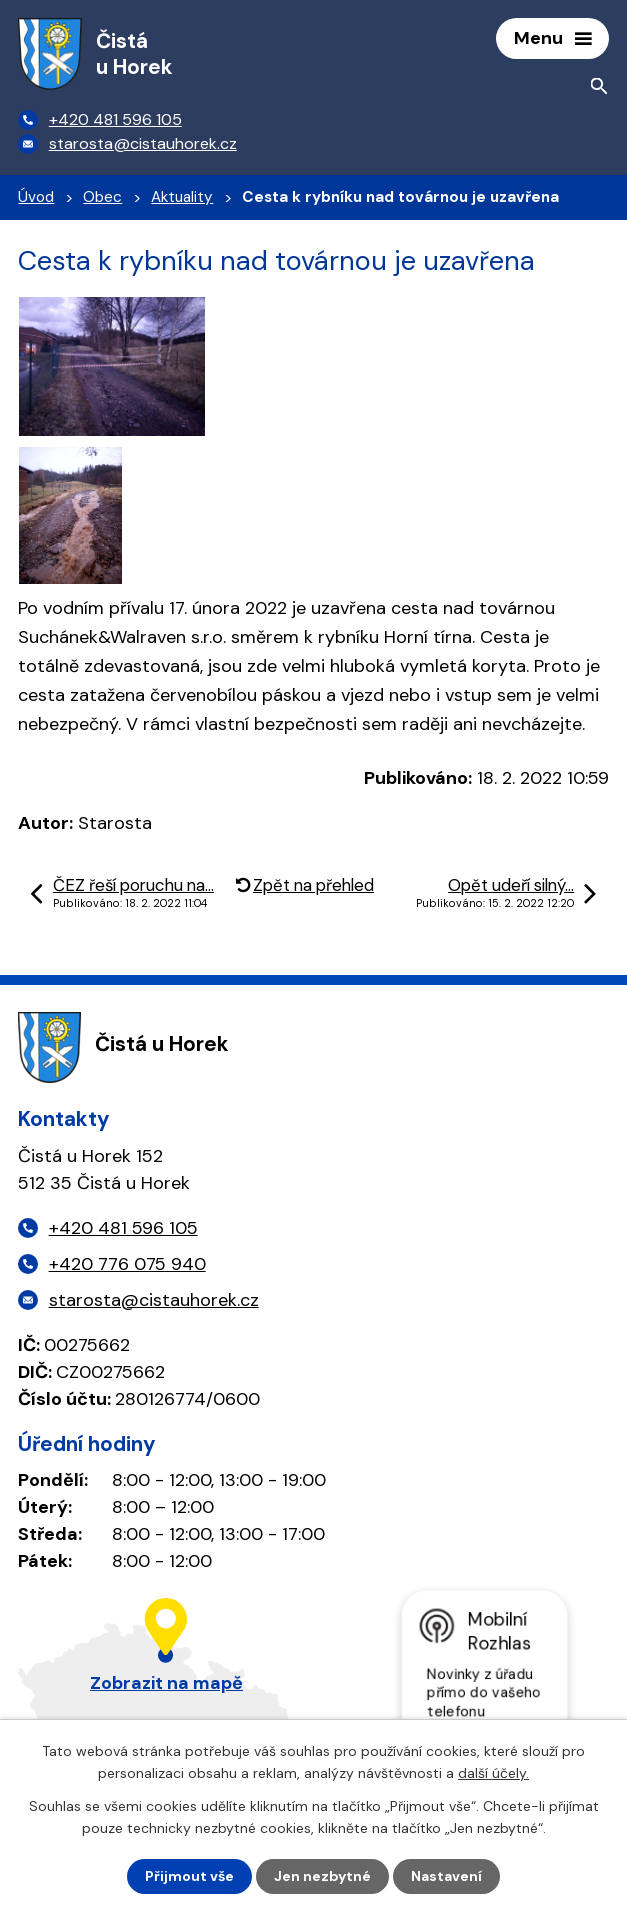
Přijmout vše (189, 1876)
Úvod (36, 197)
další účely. (493, 1773)
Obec (102, 197)
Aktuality (182, 197)
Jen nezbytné (322, 1876)
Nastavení (446, 1876)
